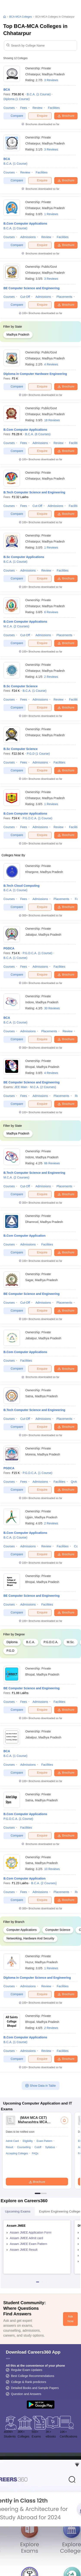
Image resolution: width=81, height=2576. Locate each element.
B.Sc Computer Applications (23, 557)
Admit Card (12, 2141)
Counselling (24, 2147)
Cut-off (25, 296)
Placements (64, 296)
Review (37, 107)
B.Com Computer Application (24, 1235)
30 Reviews (52, 1008)
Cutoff (38, 2147)
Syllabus (50, 2147)
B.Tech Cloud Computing (21, 885)
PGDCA (8, 948)
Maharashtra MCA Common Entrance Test (37, 2122)
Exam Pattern (44, 2141)
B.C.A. (39, 94)
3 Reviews (51, 80)
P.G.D (38, 753)
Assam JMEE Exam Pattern (28, 2244)
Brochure (66, 115)
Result (9, 2147)
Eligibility (28, 2141)
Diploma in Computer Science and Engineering (37, 1977)
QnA (74, 1481)
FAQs (35, 2153)
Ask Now (70, 2319)
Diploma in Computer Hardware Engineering (35, 374)
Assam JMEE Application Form (30, 2232)
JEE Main (20, 1087)
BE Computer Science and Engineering (31, 288)
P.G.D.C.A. (37, 818)
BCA (6, 89)
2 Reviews (51, 676)
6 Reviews (51, 612)
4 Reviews (51, 364)
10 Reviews (52, 1869)
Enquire (39, 115)
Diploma (16, 99)
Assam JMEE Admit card (26, 2238)
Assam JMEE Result (24, 2249)
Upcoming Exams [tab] (17, 2211)
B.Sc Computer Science (20, 686)
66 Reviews (52, 1163)
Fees (23, 107)
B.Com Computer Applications (25, 223)
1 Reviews (51, 214)
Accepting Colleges (17, 2153)
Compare (14, 116)
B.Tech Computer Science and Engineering (34, 492)
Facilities (54, 107)
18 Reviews (52, 420)
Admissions (28, 237)
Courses (9, 107)
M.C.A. (16, 626)
